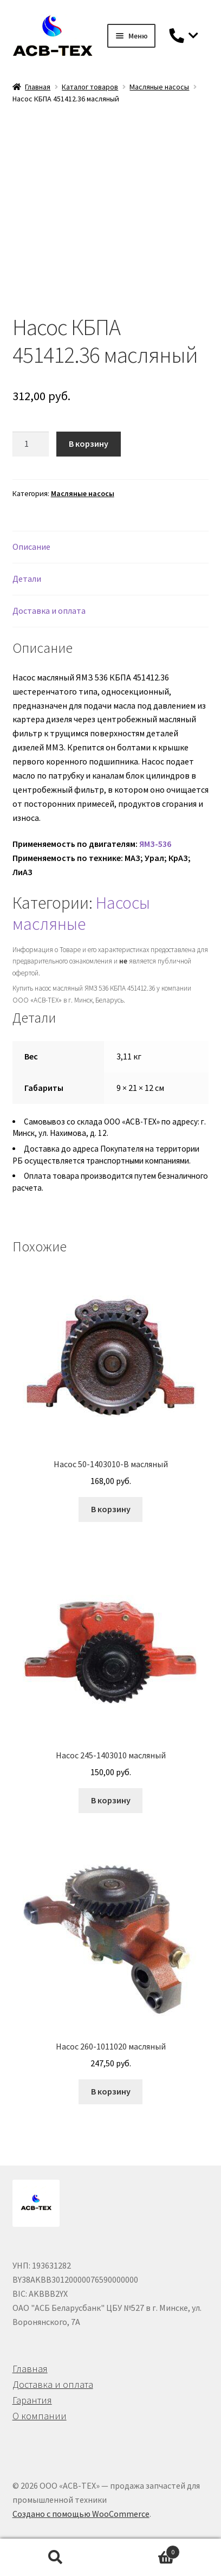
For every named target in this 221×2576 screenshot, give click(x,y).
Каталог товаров (90, 87)
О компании (39, 2416)
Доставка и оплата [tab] (49, 610)
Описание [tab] (31, 546)
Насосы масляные (81, 913)
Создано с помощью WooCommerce (81, 2513)
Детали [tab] (26, 578)
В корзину (88, 443)
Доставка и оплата (52, 2384)
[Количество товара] (30, 444)
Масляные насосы (159, 87)
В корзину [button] (111, 1509)
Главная (37, 87)
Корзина (145, 2549)
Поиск (55, 2557)
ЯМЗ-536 (155, 843)
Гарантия (32, 2400)
